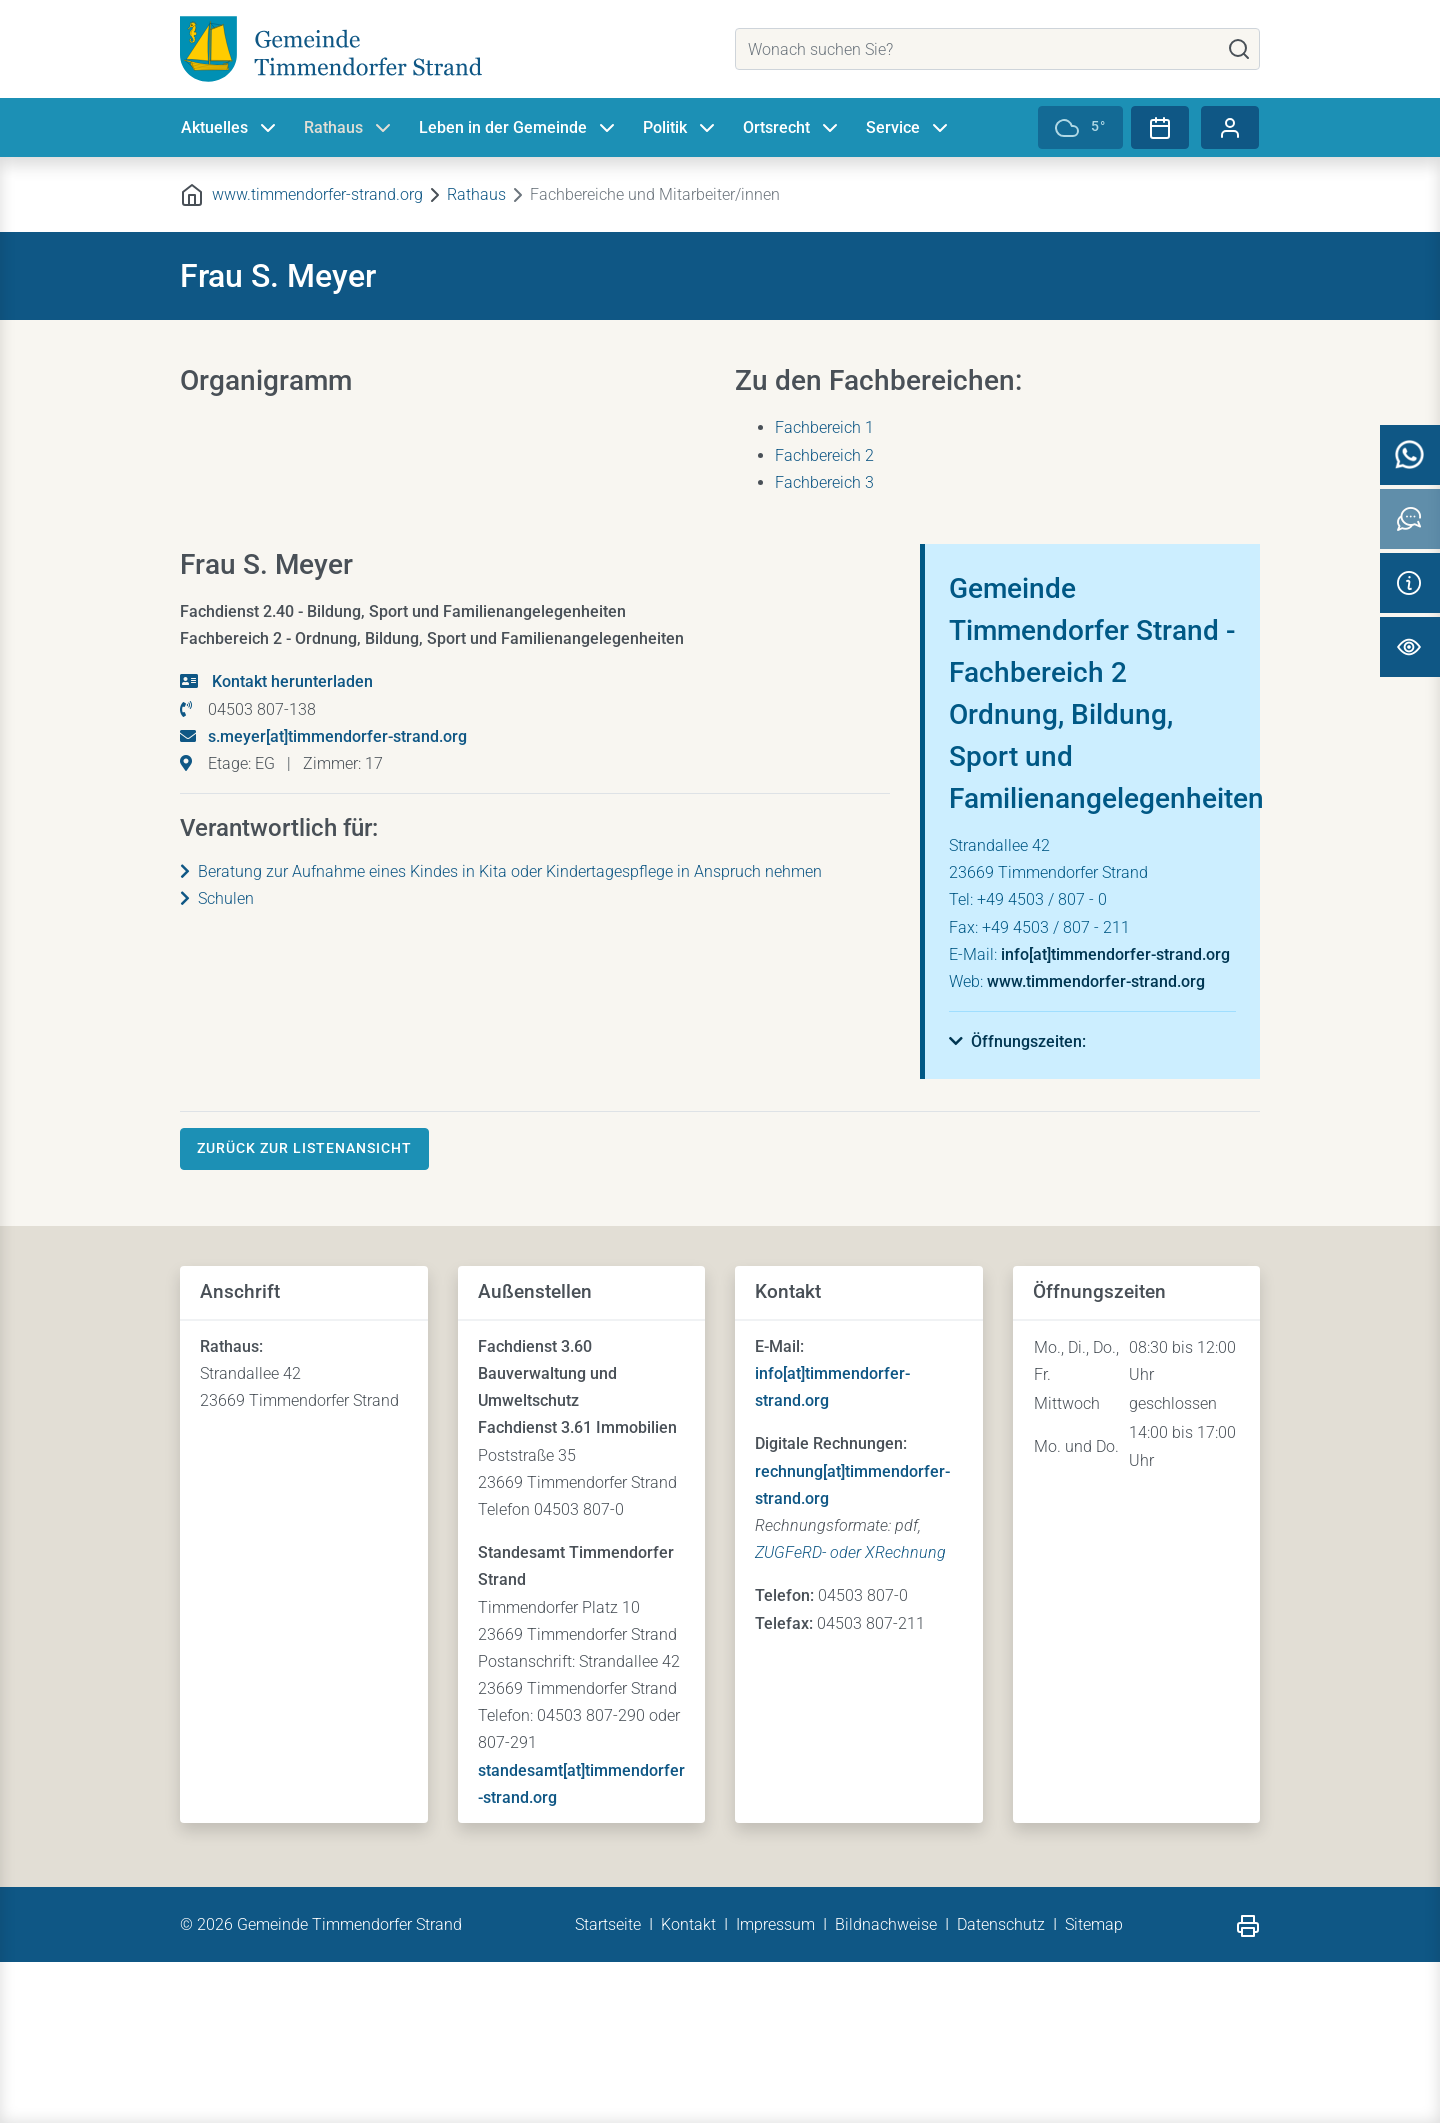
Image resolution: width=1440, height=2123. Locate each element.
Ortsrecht (792, 128)
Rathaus (349, 128)
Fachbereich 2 (824, 455)
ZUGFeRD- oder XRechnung (850, 1713)
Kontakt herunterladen (290, 842)
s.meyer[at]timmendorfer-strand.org (337, 897)
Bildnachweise (886, 2085)
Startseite (608, 2085)
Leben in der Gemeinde (519, 128)
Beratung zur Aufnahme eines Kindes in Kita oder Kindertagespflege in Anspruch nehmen (501, 1032)
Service (909, 128)
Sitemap (1094, 2085)
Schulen (217, 1059)
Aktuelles (230, 128)
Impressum (775, 2085)
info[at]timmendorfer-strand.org (1115, 1115)
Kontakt (688, 2085)
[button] (1017, 1202)
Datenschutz (1001, 2085)
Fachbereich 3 (824, 482)
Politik (681, 128)
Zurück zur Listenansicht (304, 1309)
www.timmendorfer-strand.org (317, 194)
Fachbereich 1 (824, 427)
